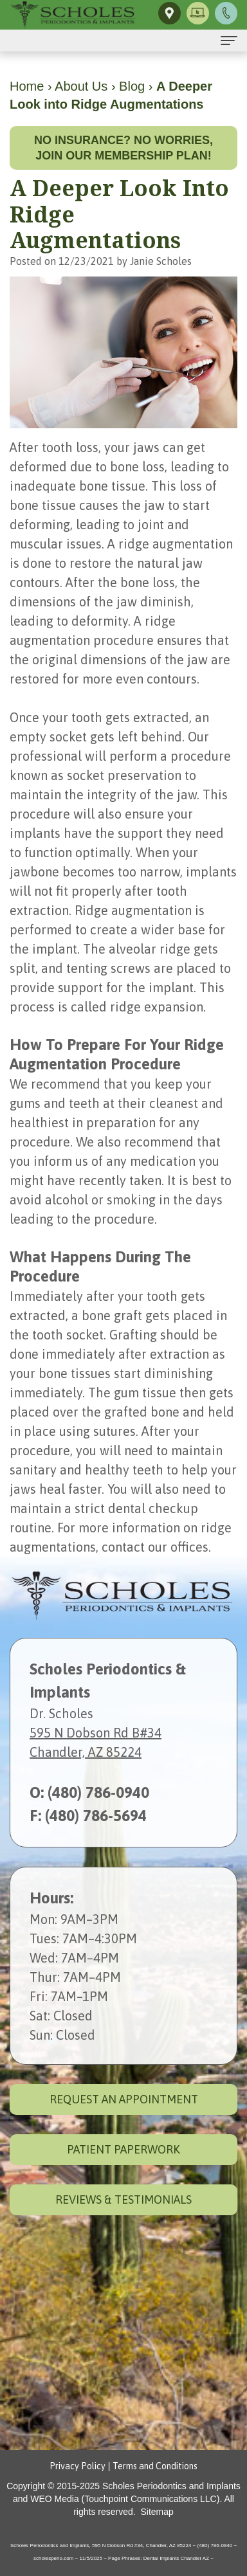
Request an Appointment (124, 2099)
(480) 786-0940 (98, 1792)
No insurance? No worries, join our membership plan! (123, 148)
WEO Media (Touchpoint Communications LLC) (124, 2499)
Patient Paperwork (123, 2149)
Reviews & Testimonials (123, 2199)
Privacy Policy (77, 2466)
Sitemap (156, 2512)
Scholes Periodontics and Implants (171, 2486)
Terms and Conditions (155, 2466)
